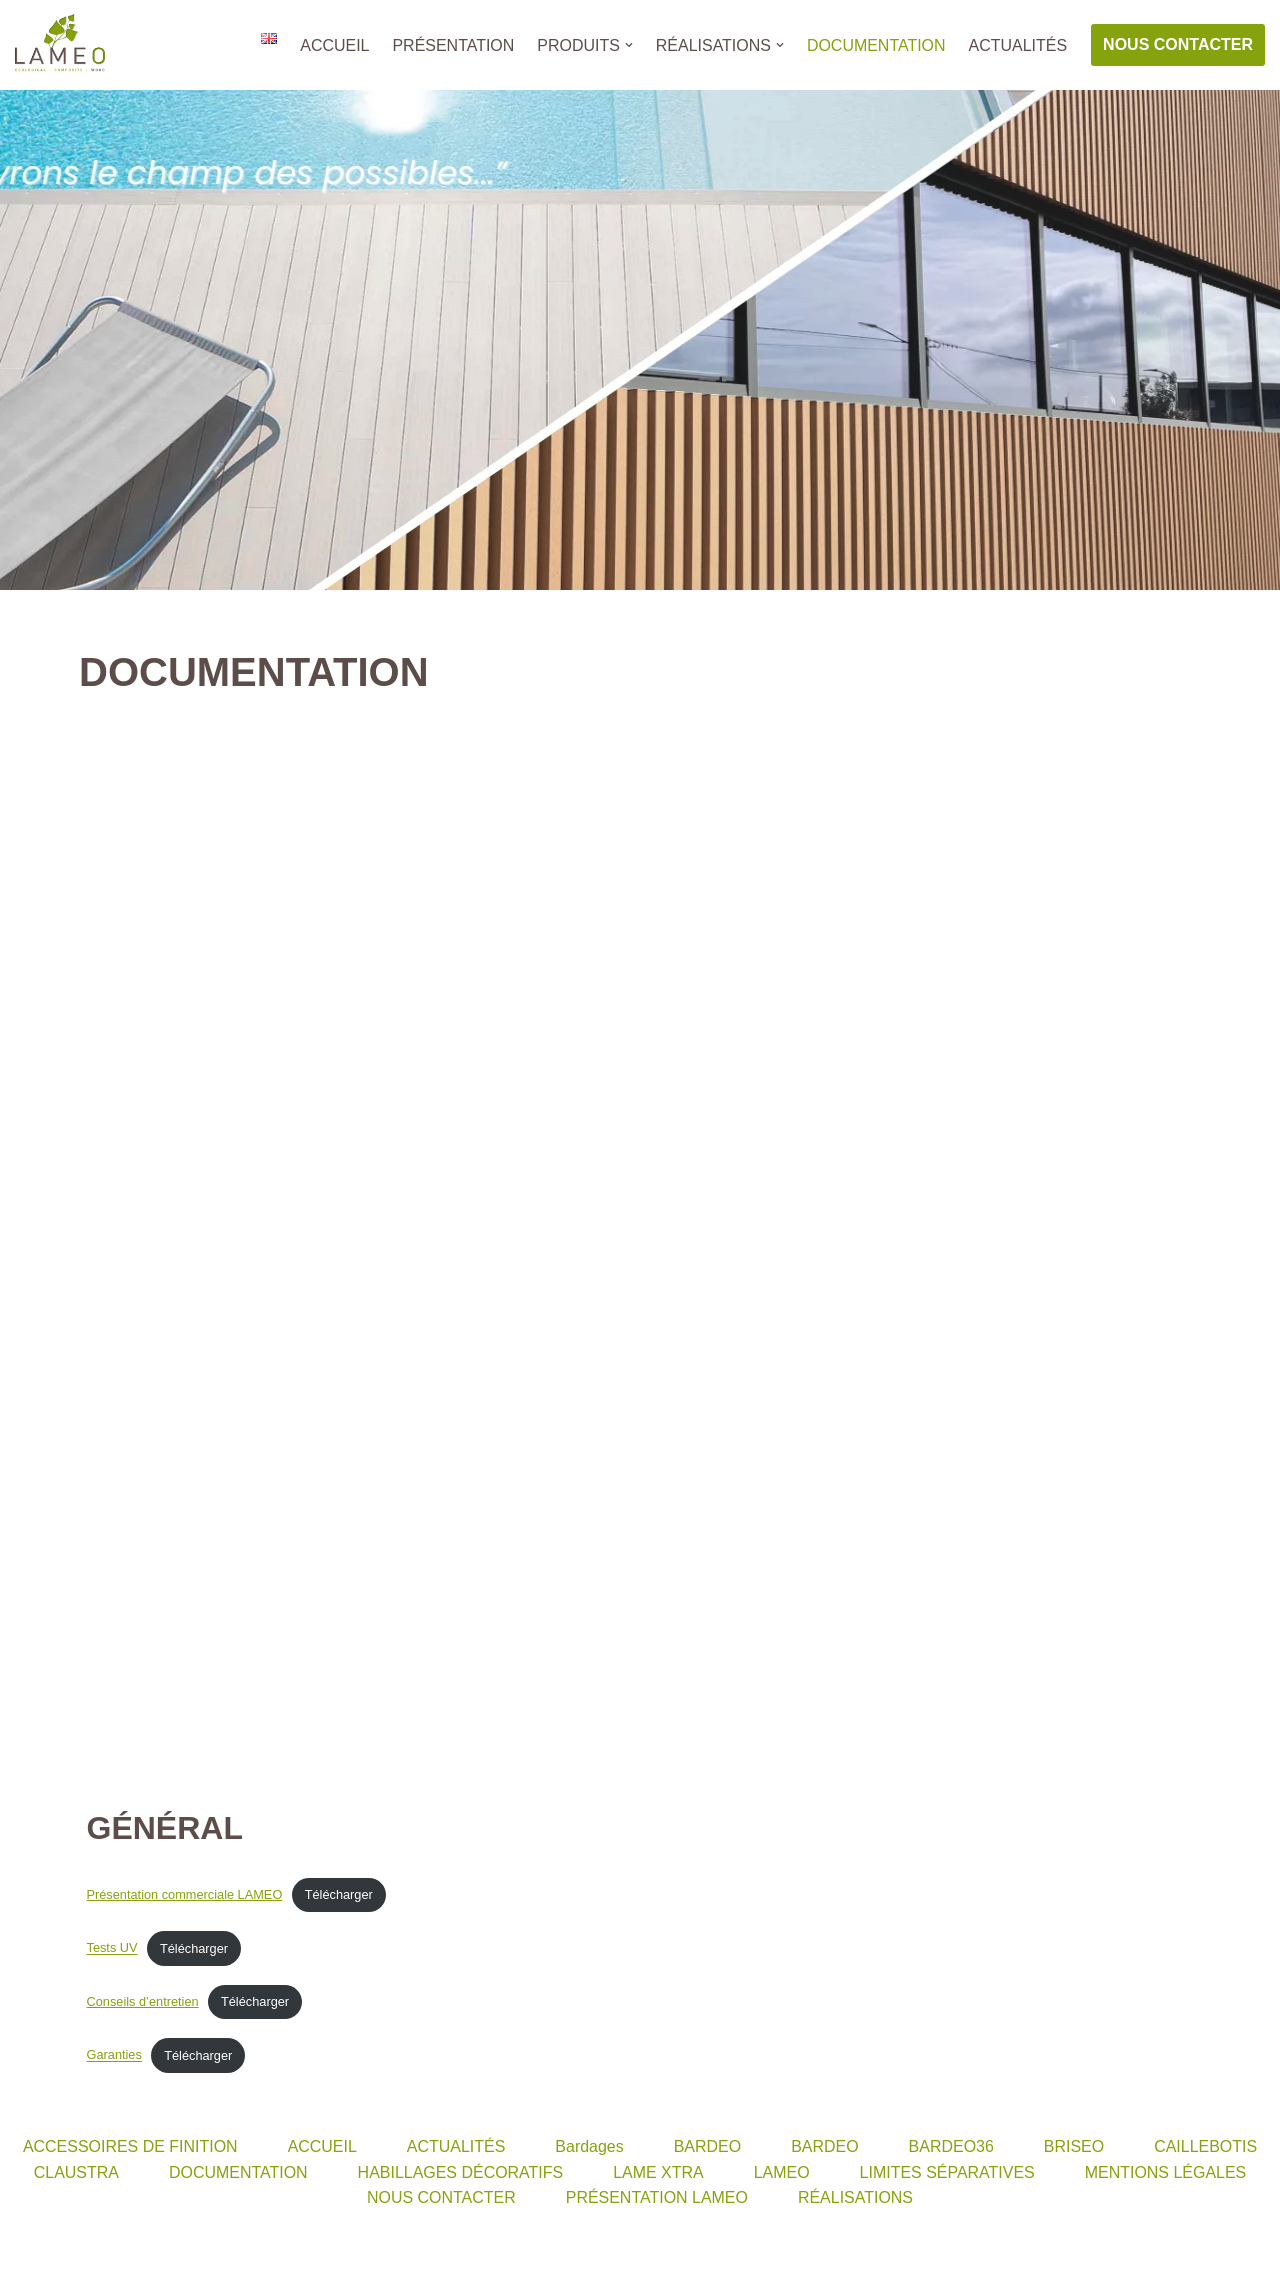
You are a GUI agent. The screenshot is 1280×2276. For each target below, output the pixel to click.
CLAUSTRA (75, 2174)
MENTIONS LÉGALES (1166, 2174)
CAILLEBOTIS (1206, 2148)
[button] (628, 45)
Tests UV (112, 1949)
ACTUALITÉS (1017, 45)
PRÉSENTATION (452, 45)
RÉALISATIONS (855, 2199)
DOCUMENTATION (875, 45)
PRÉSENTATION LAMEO (657, 2199)
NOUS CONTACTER (1178, 44)
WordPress (200, 2250)
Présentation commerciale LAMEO (185, 1896)
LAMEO (782, 2174)
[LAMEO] (60, 45)
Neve (33, 2250)
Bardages (589, 2148)
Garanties (114, 2057)
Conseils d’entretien (143, 2003)
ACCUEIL (333, 45)
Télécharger (339, 1896)
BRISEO (1074, 2148)
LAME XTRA (658, 2174)
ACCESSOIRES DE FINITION (129, 2148)
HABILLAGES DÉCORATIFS (460, 2174)
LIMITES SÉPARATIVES (947, 2174)
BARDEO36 (951, 2148)
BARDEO (708, 2148)
